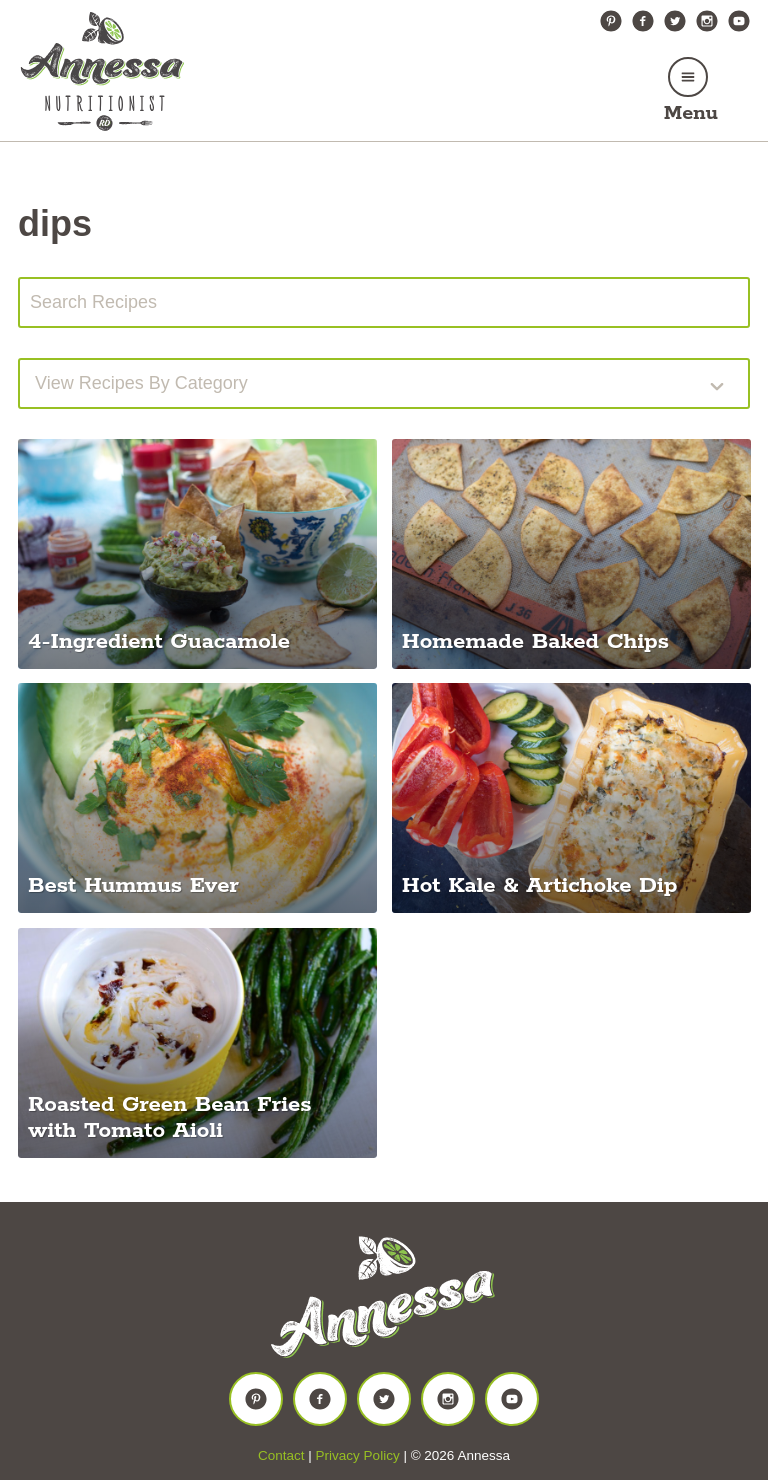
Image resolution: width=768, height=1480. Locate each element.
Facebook (643, 21)
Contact (281, 1455)
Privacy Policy (358, 1455)
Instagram (707, 21)
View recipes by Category (141, 383)
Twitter (675, 21)
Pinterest (611, 21)
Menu (691, 113)
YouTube (739, 21)
